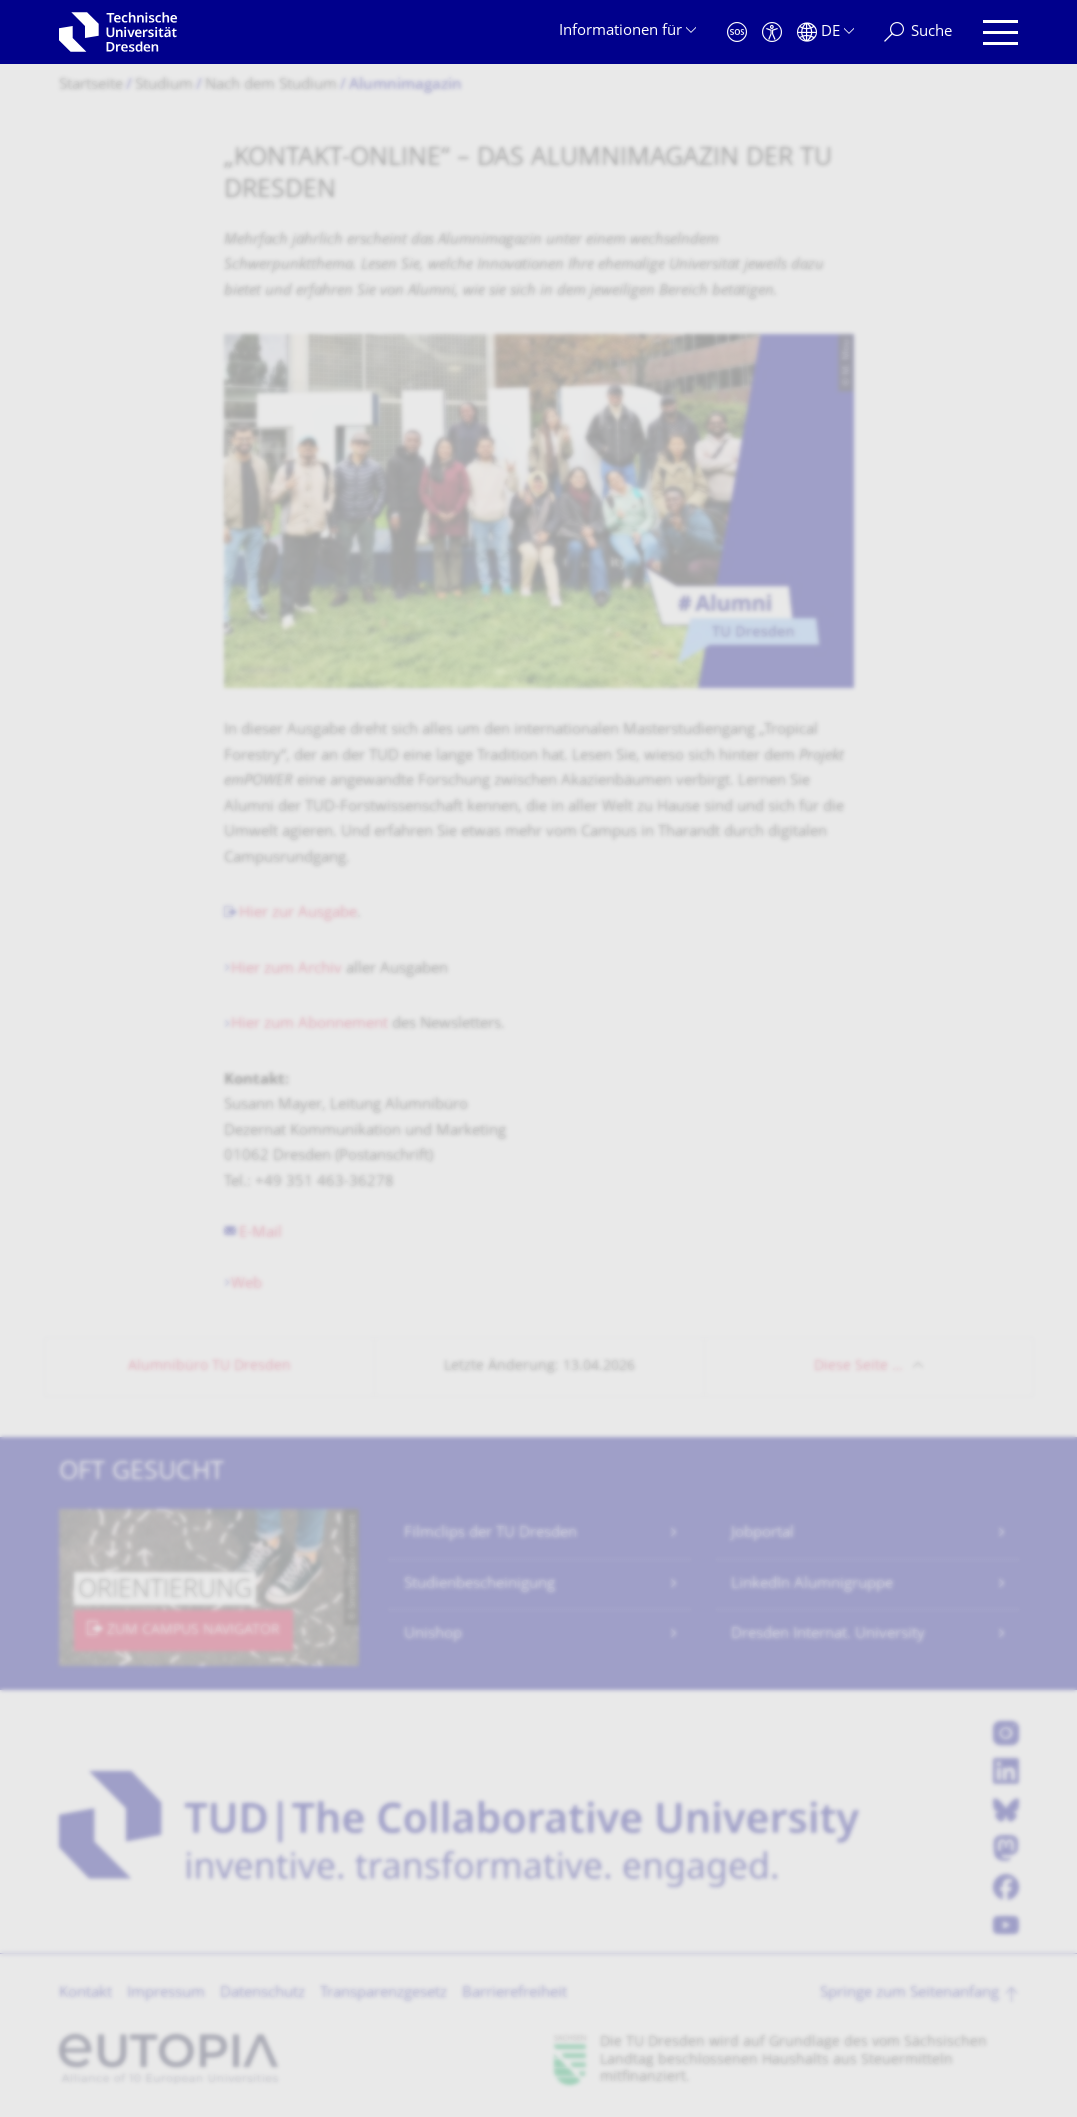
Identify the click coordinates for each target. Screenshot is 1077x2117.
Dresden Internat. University (828, 1634)
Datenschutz (262, 1993)
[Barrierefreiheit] (772, 32)
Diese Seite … (858, 1366)
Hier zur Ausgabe (298, 913)
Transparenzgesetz (383, 1993)
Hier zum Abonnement (309, 1024)
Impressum (166, 1993)
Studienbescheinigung (479, 1584)
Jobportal (762, 1533)
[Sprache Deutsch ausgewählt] (825, 32)
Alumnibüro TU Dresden (209, 1366)
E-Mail (260, 1233)
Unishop (433, 1634)
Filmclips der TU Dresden (490, 1533)
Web (246, 1284)
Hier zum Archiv (286, 969)
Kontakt (85, 1993)
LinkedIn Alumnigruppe (812, 1584)
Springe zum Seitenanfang (909, 1993)
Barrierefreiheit (514, 1993)
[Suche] (918, 32)
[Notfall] (737, 32)
